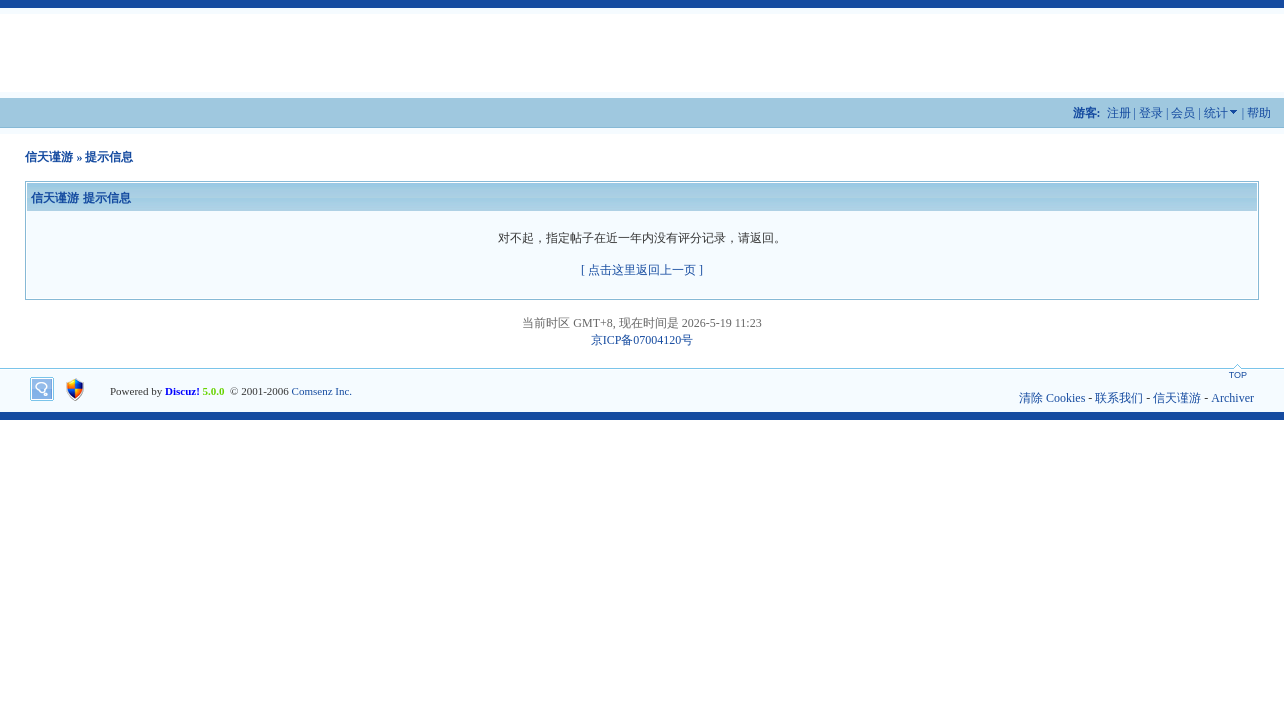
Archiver (1232, 398)
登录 (1151, 113)
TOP (1238, 375)
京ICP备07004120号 (642, 340)
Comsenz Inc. (322, 391)
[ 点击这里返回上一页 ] (642, 270)
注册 (1119, 113)
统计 (1216, 113)
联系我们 (1119, 398)
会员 (1183, 113)
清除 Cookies (1052, 398)
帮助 (1259, 113)
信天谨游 (49, 157)
